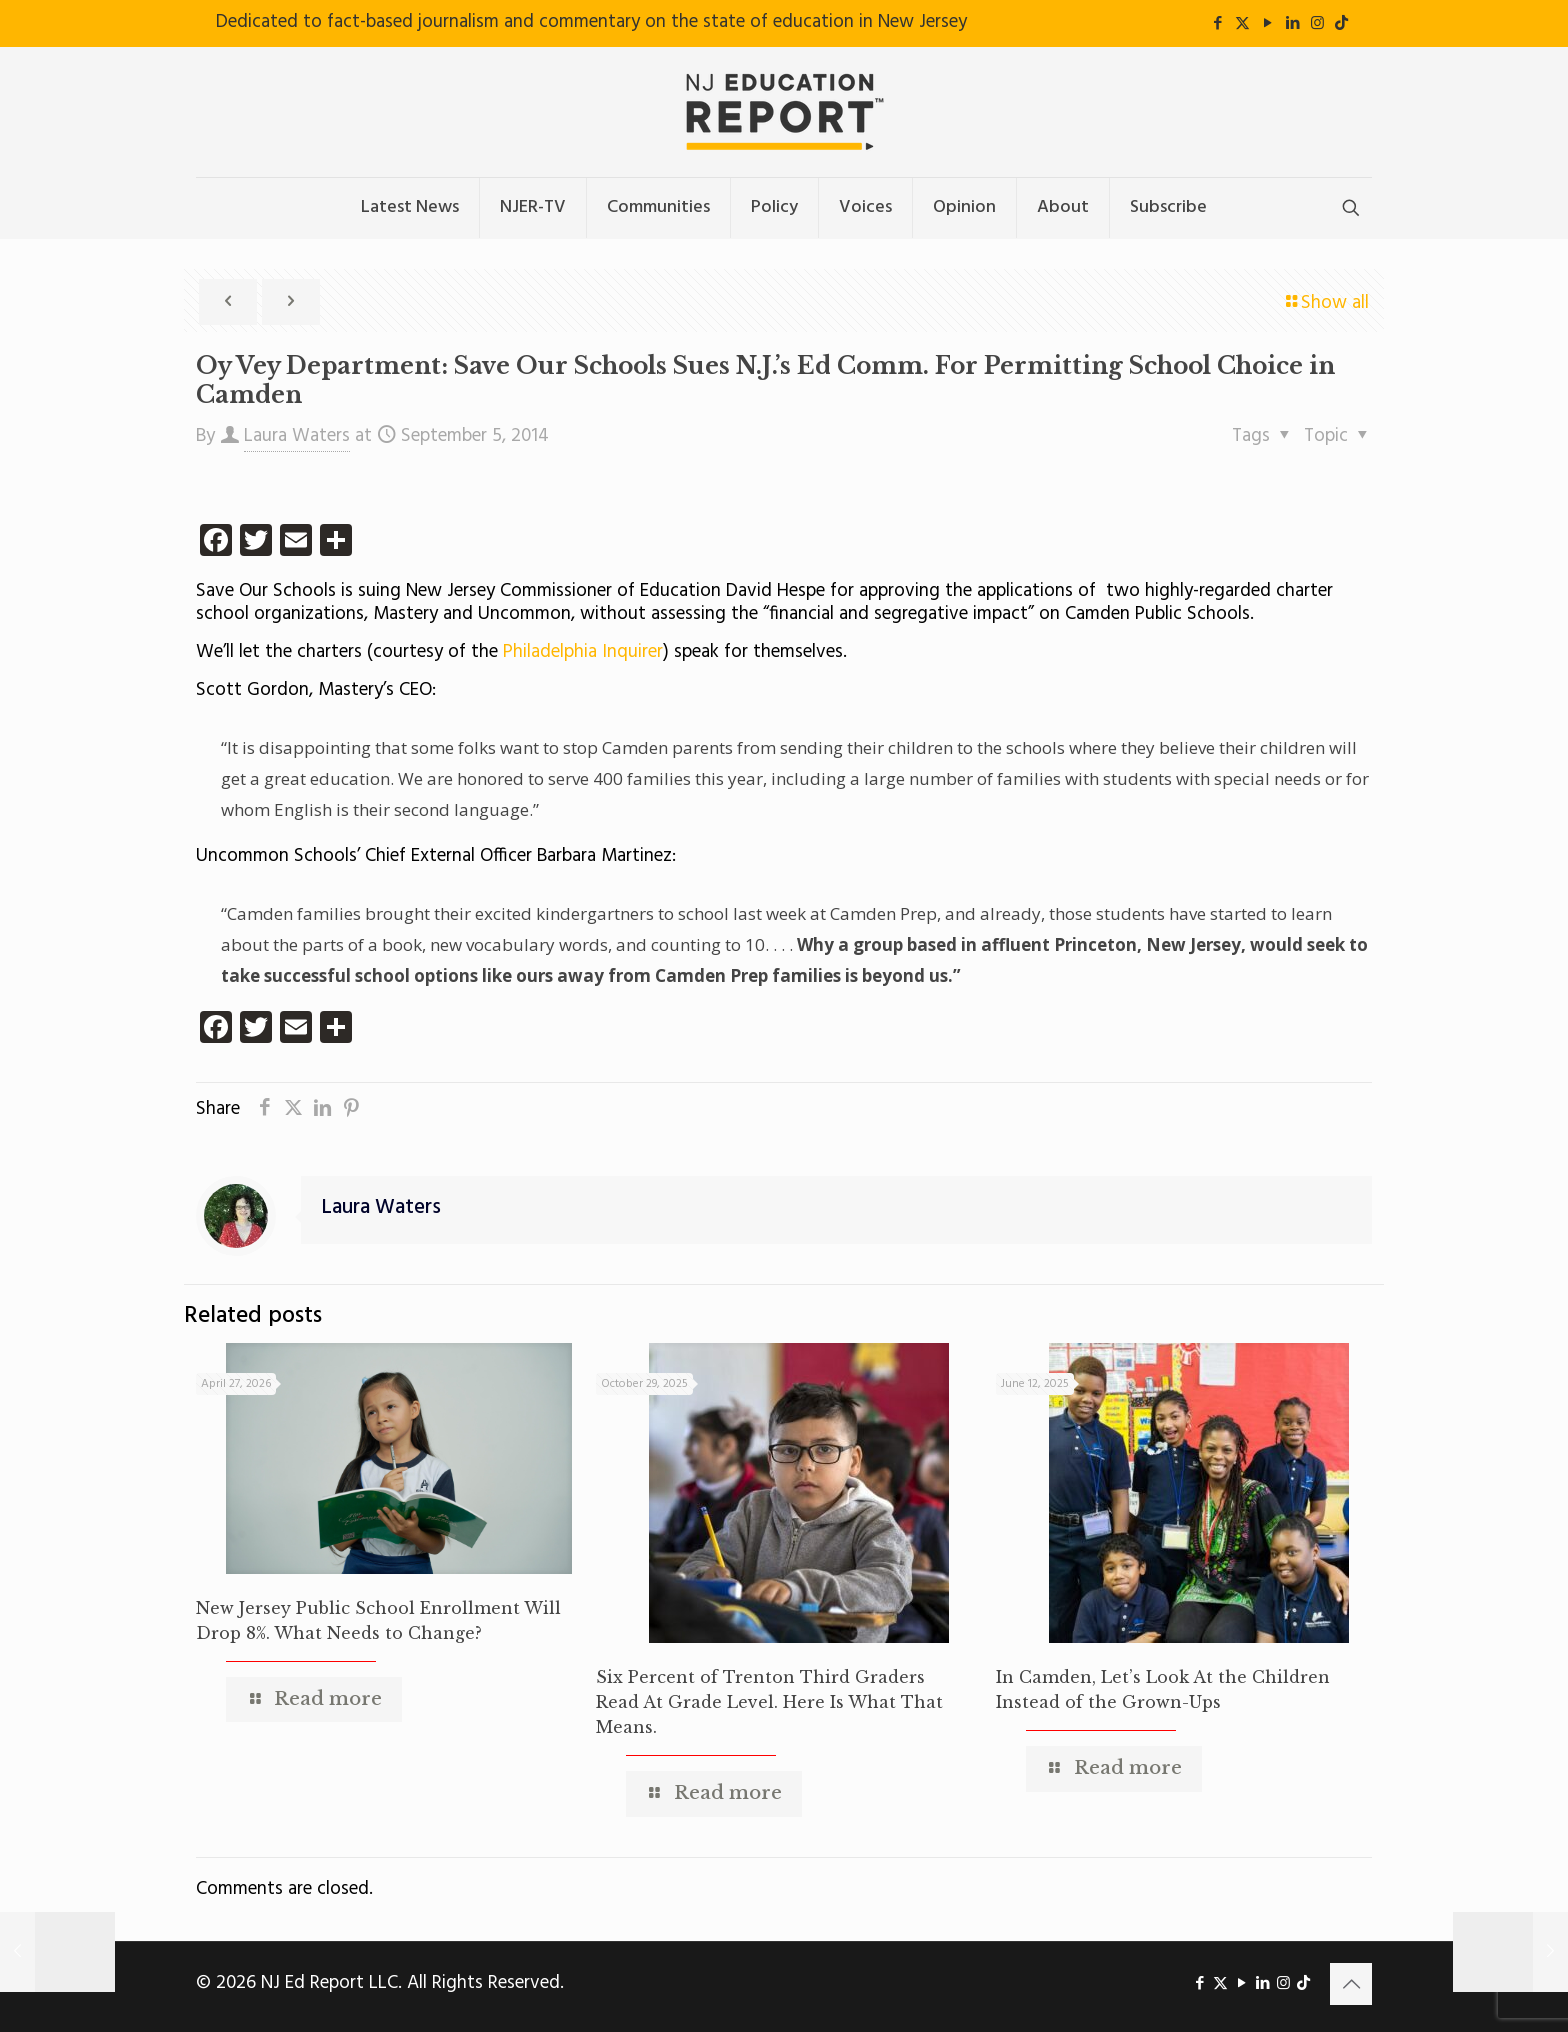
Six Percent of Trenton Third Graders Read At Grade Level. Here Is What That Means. (769, 1702)
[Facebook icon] (1217, 24)
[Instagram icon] (1317, 24)
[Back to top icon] (1351, 1984)
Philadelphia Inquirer (583, 652)
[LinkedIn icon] (1292, 24)
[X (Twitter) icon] (1242, 24)
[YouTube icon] (1267, 24)
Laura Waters (297, 436)
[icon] (1341, 24)
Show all (1325, 303)
